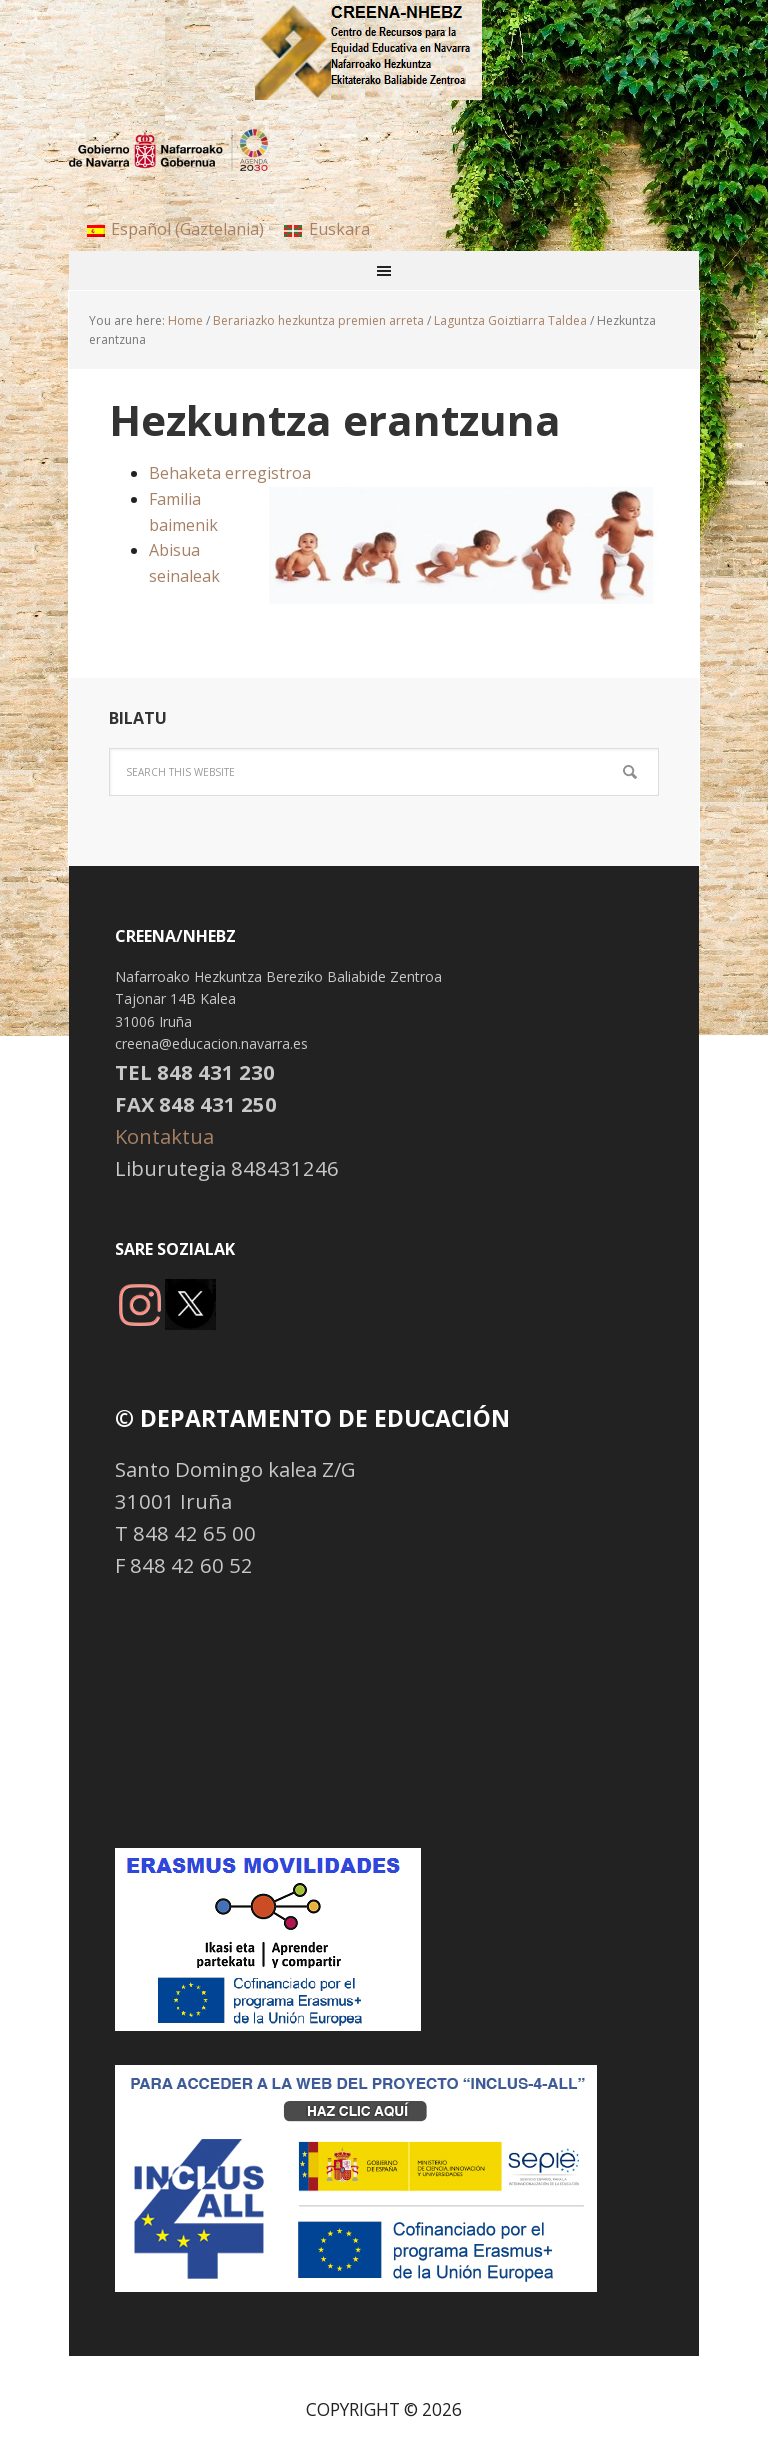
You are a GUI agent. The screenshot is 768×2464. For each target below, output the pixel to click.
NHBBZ (384, 50)
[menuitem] (175, 228)
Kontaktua (164, 1136)
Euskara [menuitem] (339, 229)
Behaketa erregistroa (230, 473)
